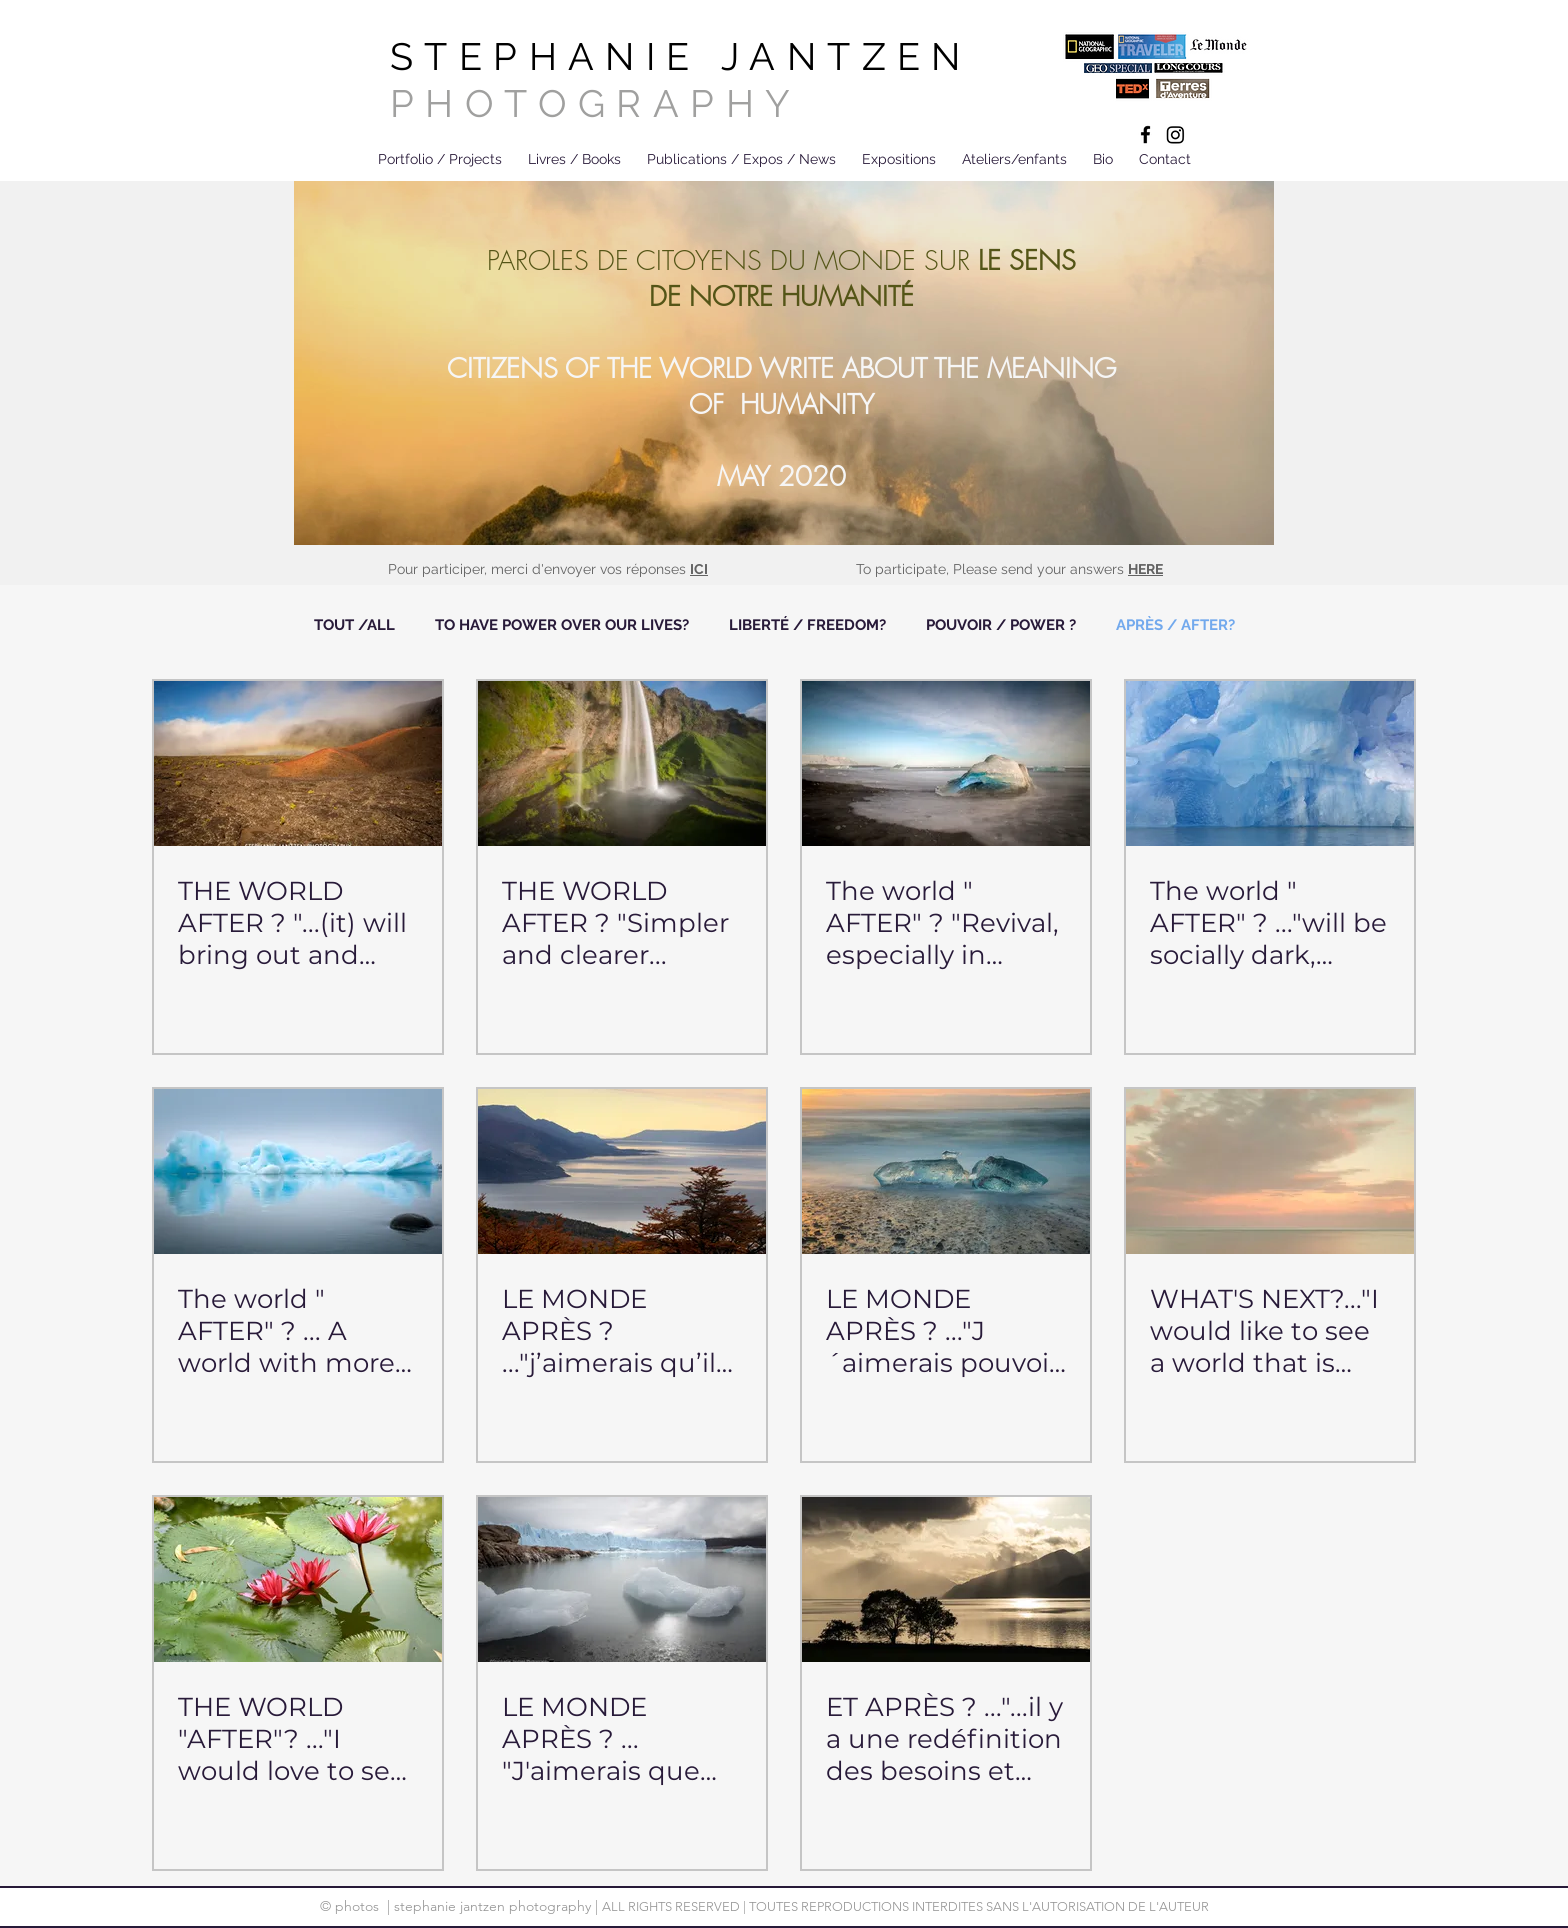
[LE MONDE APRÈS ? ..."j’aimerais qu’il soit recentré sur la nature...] (622, 1171)
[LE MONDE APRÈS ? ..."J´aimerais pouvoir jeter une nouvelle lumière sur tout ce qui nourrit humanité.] (946, 1171)
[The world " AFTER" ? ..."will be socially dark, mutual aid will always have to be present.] (1270, 763)
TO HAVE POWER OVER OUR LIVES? (562, 625)
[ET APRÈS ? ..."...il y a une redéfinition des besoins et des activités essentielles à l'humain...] (946, 1579)
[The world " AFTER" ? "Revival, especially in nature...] (946, 763)
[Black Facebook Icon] (1145, 134)
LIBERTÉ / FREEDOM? (807, 625)
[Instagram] (1175, 134)
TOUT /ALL (354, 625)
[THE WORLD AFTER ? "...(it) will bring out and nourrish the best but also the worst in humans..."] (298, 763)
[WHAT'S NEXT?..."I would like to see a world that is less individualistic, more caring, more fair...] (1270, 1171)
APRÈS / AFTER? (1175, 625)
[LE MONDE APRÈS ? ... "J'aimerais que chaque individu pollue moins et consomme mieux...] (622, 1579)
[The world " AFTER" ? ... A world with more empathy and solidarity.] (298, 1171)
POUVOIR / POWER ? (1001, 625)
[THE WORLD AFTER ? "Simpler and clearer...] (622, 763)
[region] (784, 366)
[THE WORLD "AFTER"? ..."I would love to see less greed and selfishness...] (298, 1579)
